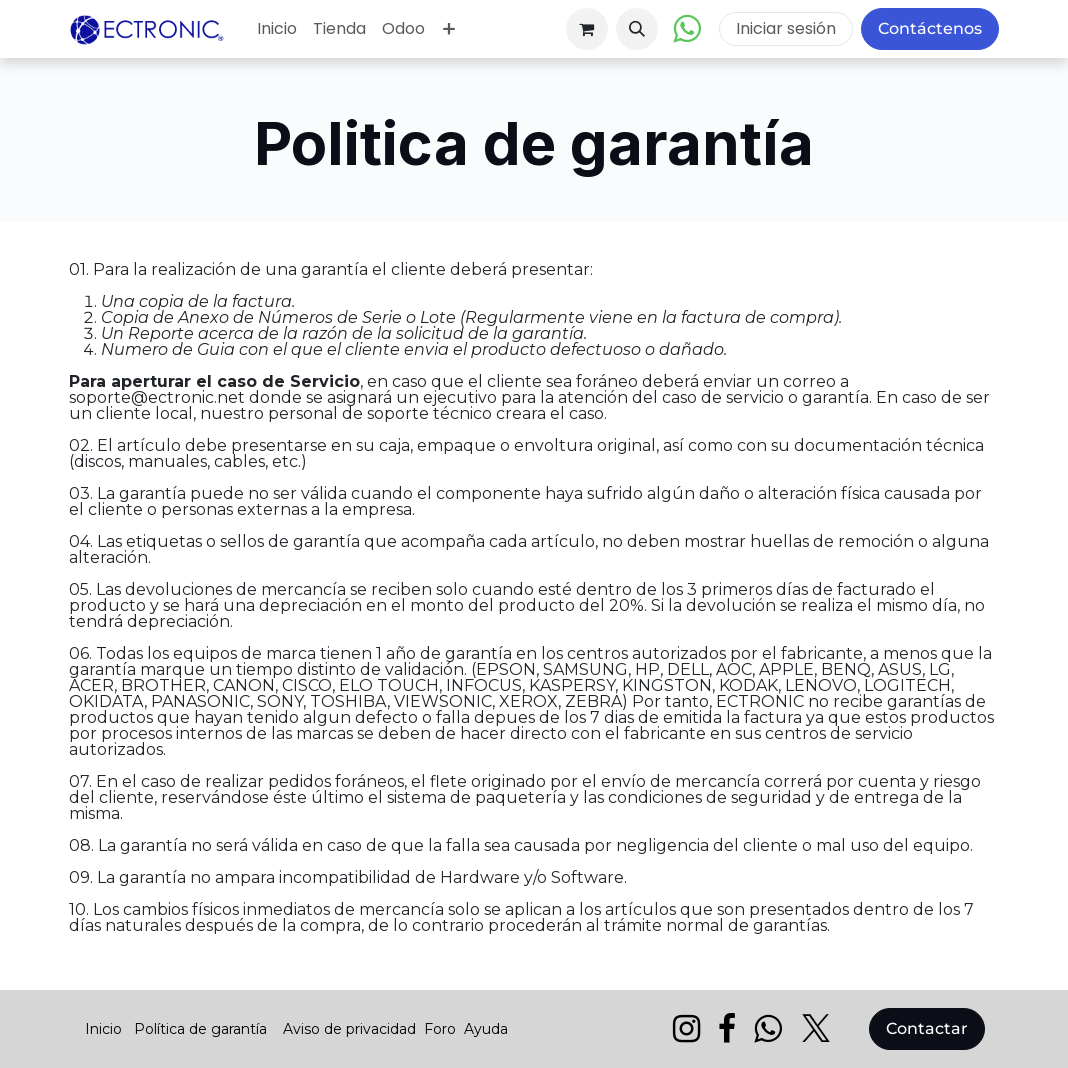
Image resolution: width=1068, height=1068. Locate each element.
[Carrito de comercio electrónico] (587, 29)
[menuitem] (277, 29)
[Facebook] (727, 1029)
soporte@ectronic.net (157, 397)
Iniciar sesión (786, 28)
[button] (637, 29)
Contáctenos (930, 28)
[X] (816, 1029)
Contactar (927, 1028)
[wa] (767, 1029)
